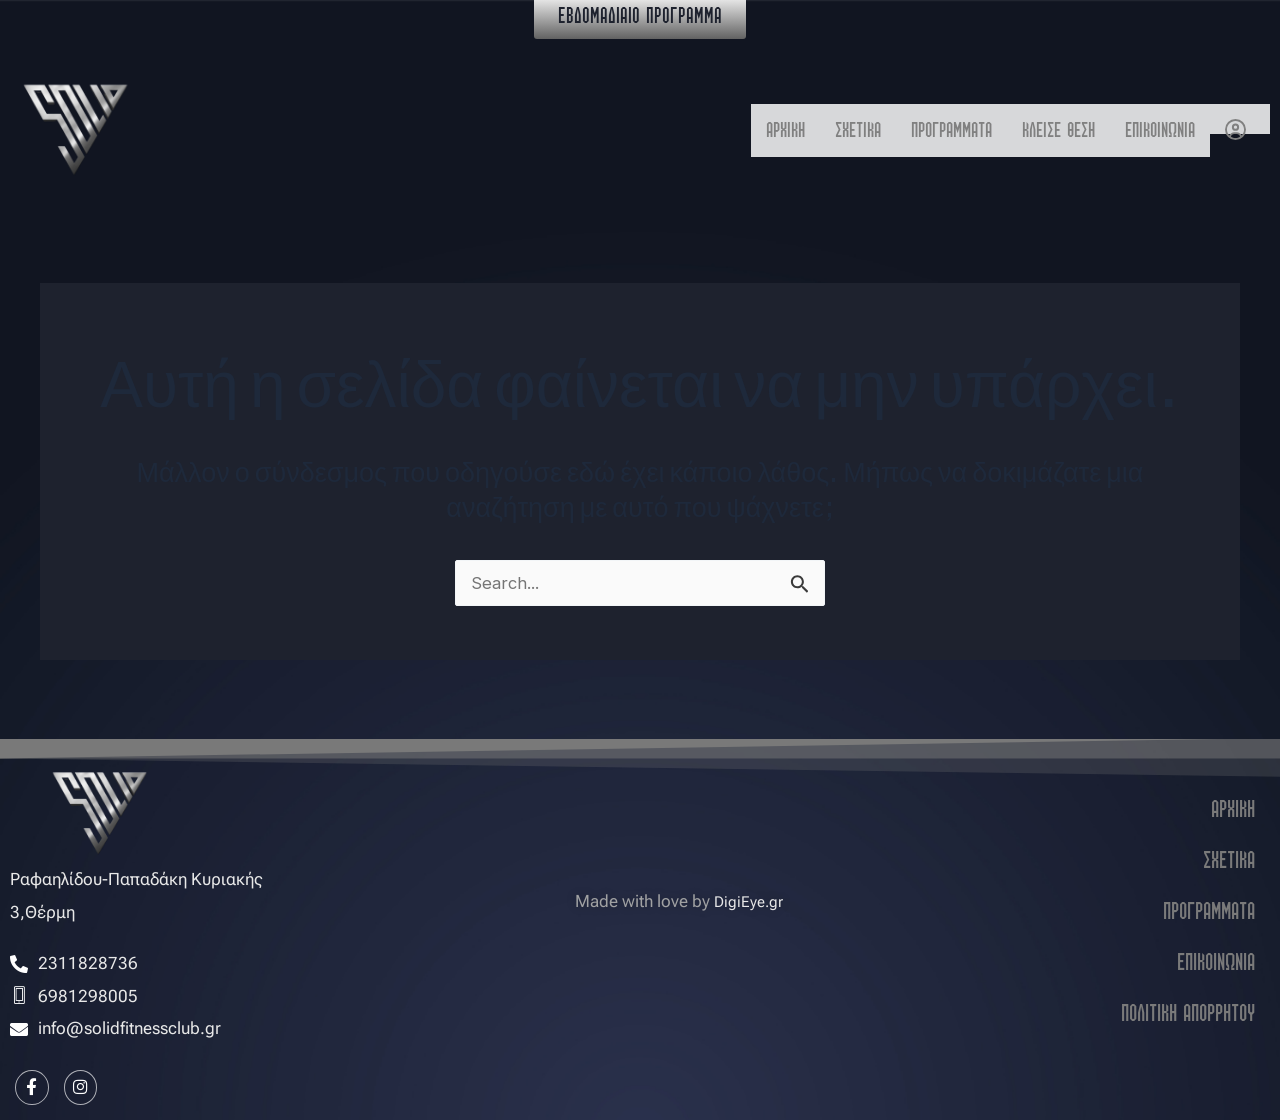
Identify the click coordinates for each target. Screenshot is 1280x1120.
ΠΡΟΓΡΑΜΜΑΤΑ (901, 130)
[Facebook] (35, 1085)
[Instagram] (90, 1085)
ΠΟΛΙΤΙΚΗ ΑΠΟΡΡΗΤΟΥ (1188, 1008)
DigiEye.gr (748, 896)
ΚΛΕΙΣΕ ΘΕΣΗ (1029, 130)
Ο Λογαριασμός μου (1240, 117)
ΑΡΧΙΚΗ (706, 130)
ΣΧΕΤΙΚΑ (790, 130)
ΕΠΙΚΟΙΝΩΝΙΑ (1150, 130)
